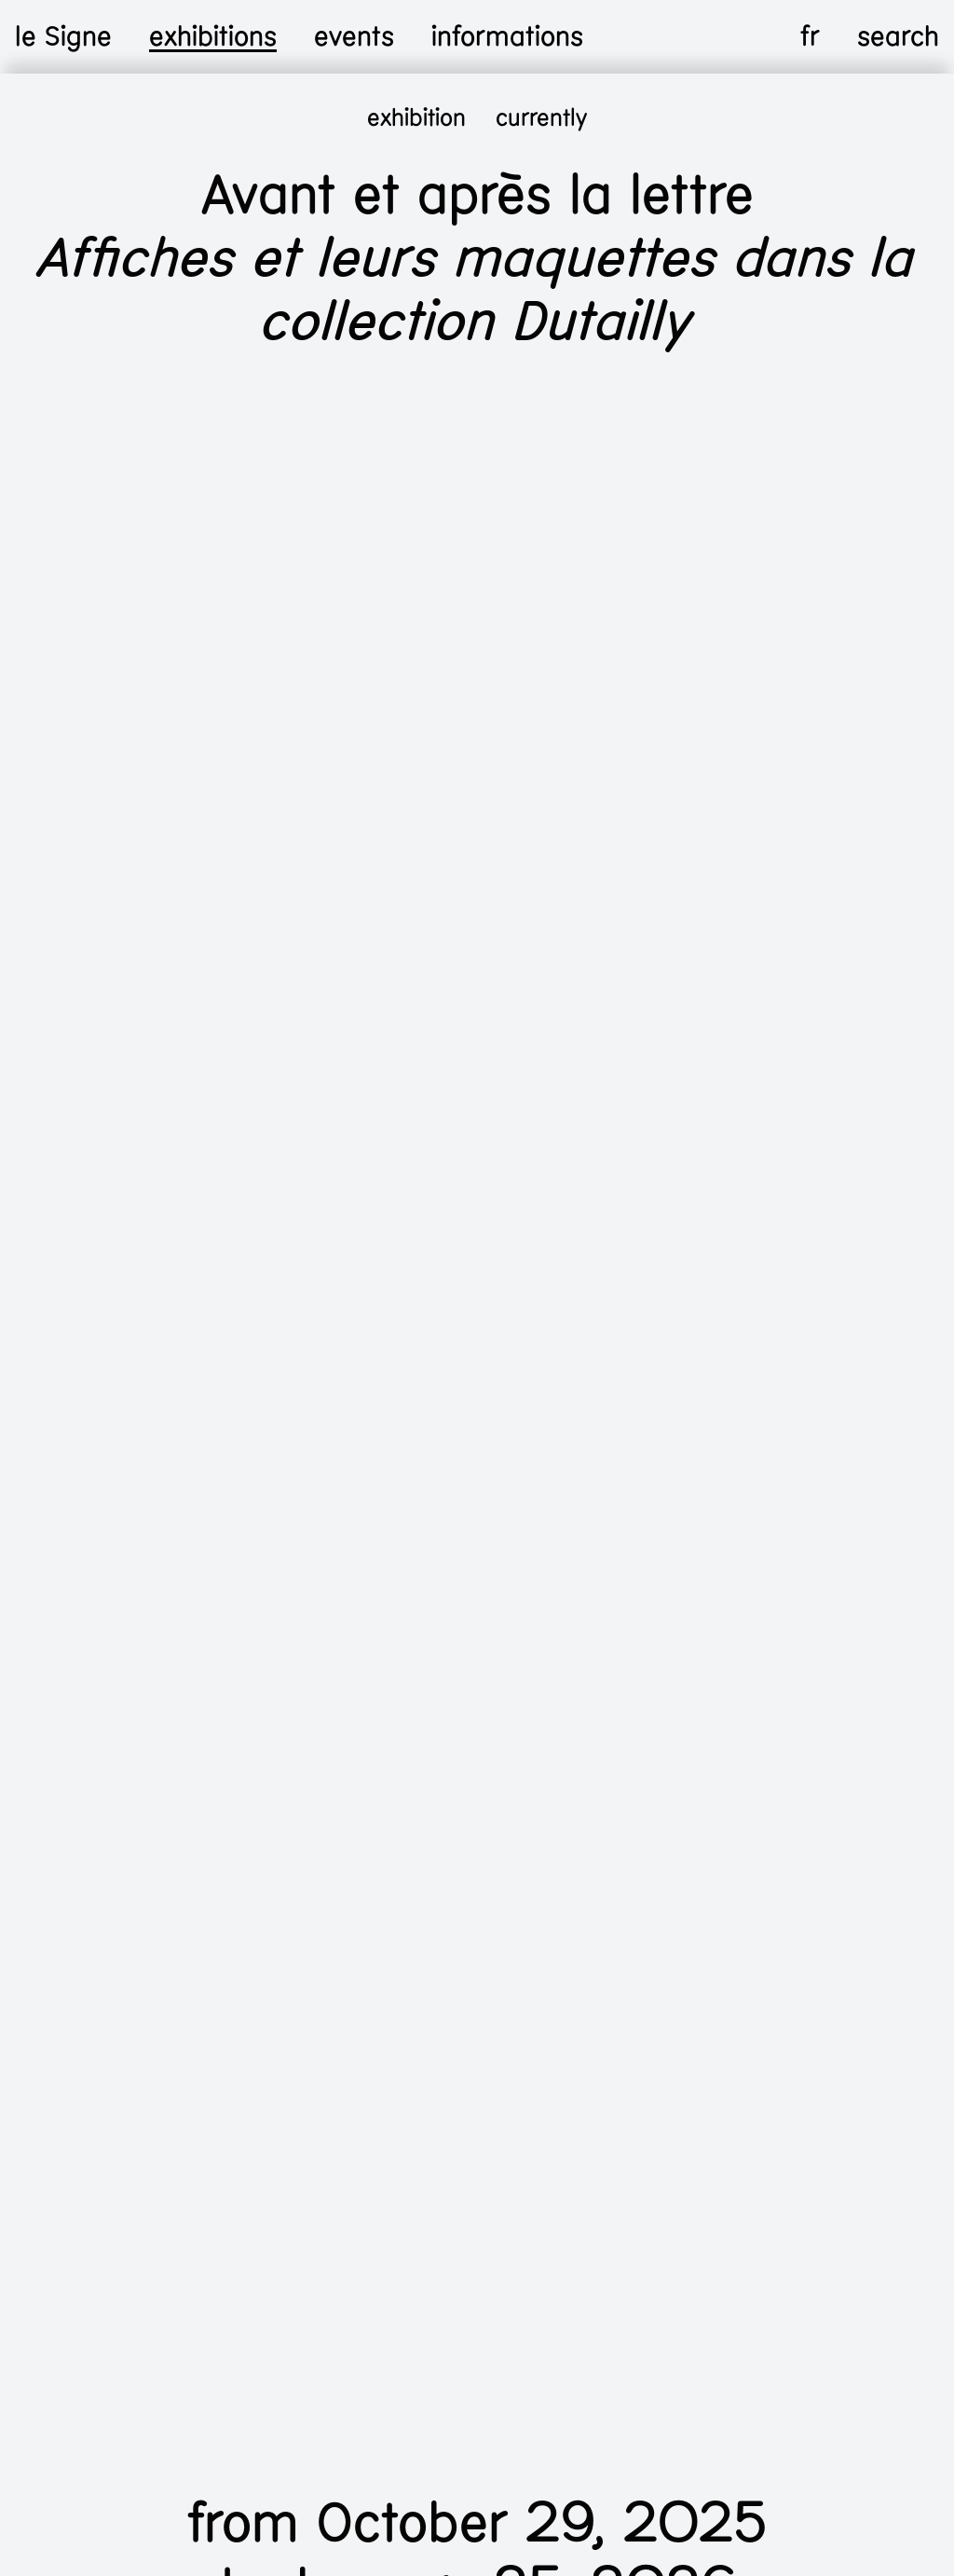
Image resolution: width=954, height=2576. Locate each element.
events (354, 36)
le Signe (63, 36)
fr (810, 36)
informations (507, 36)
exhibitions (213, 36)
